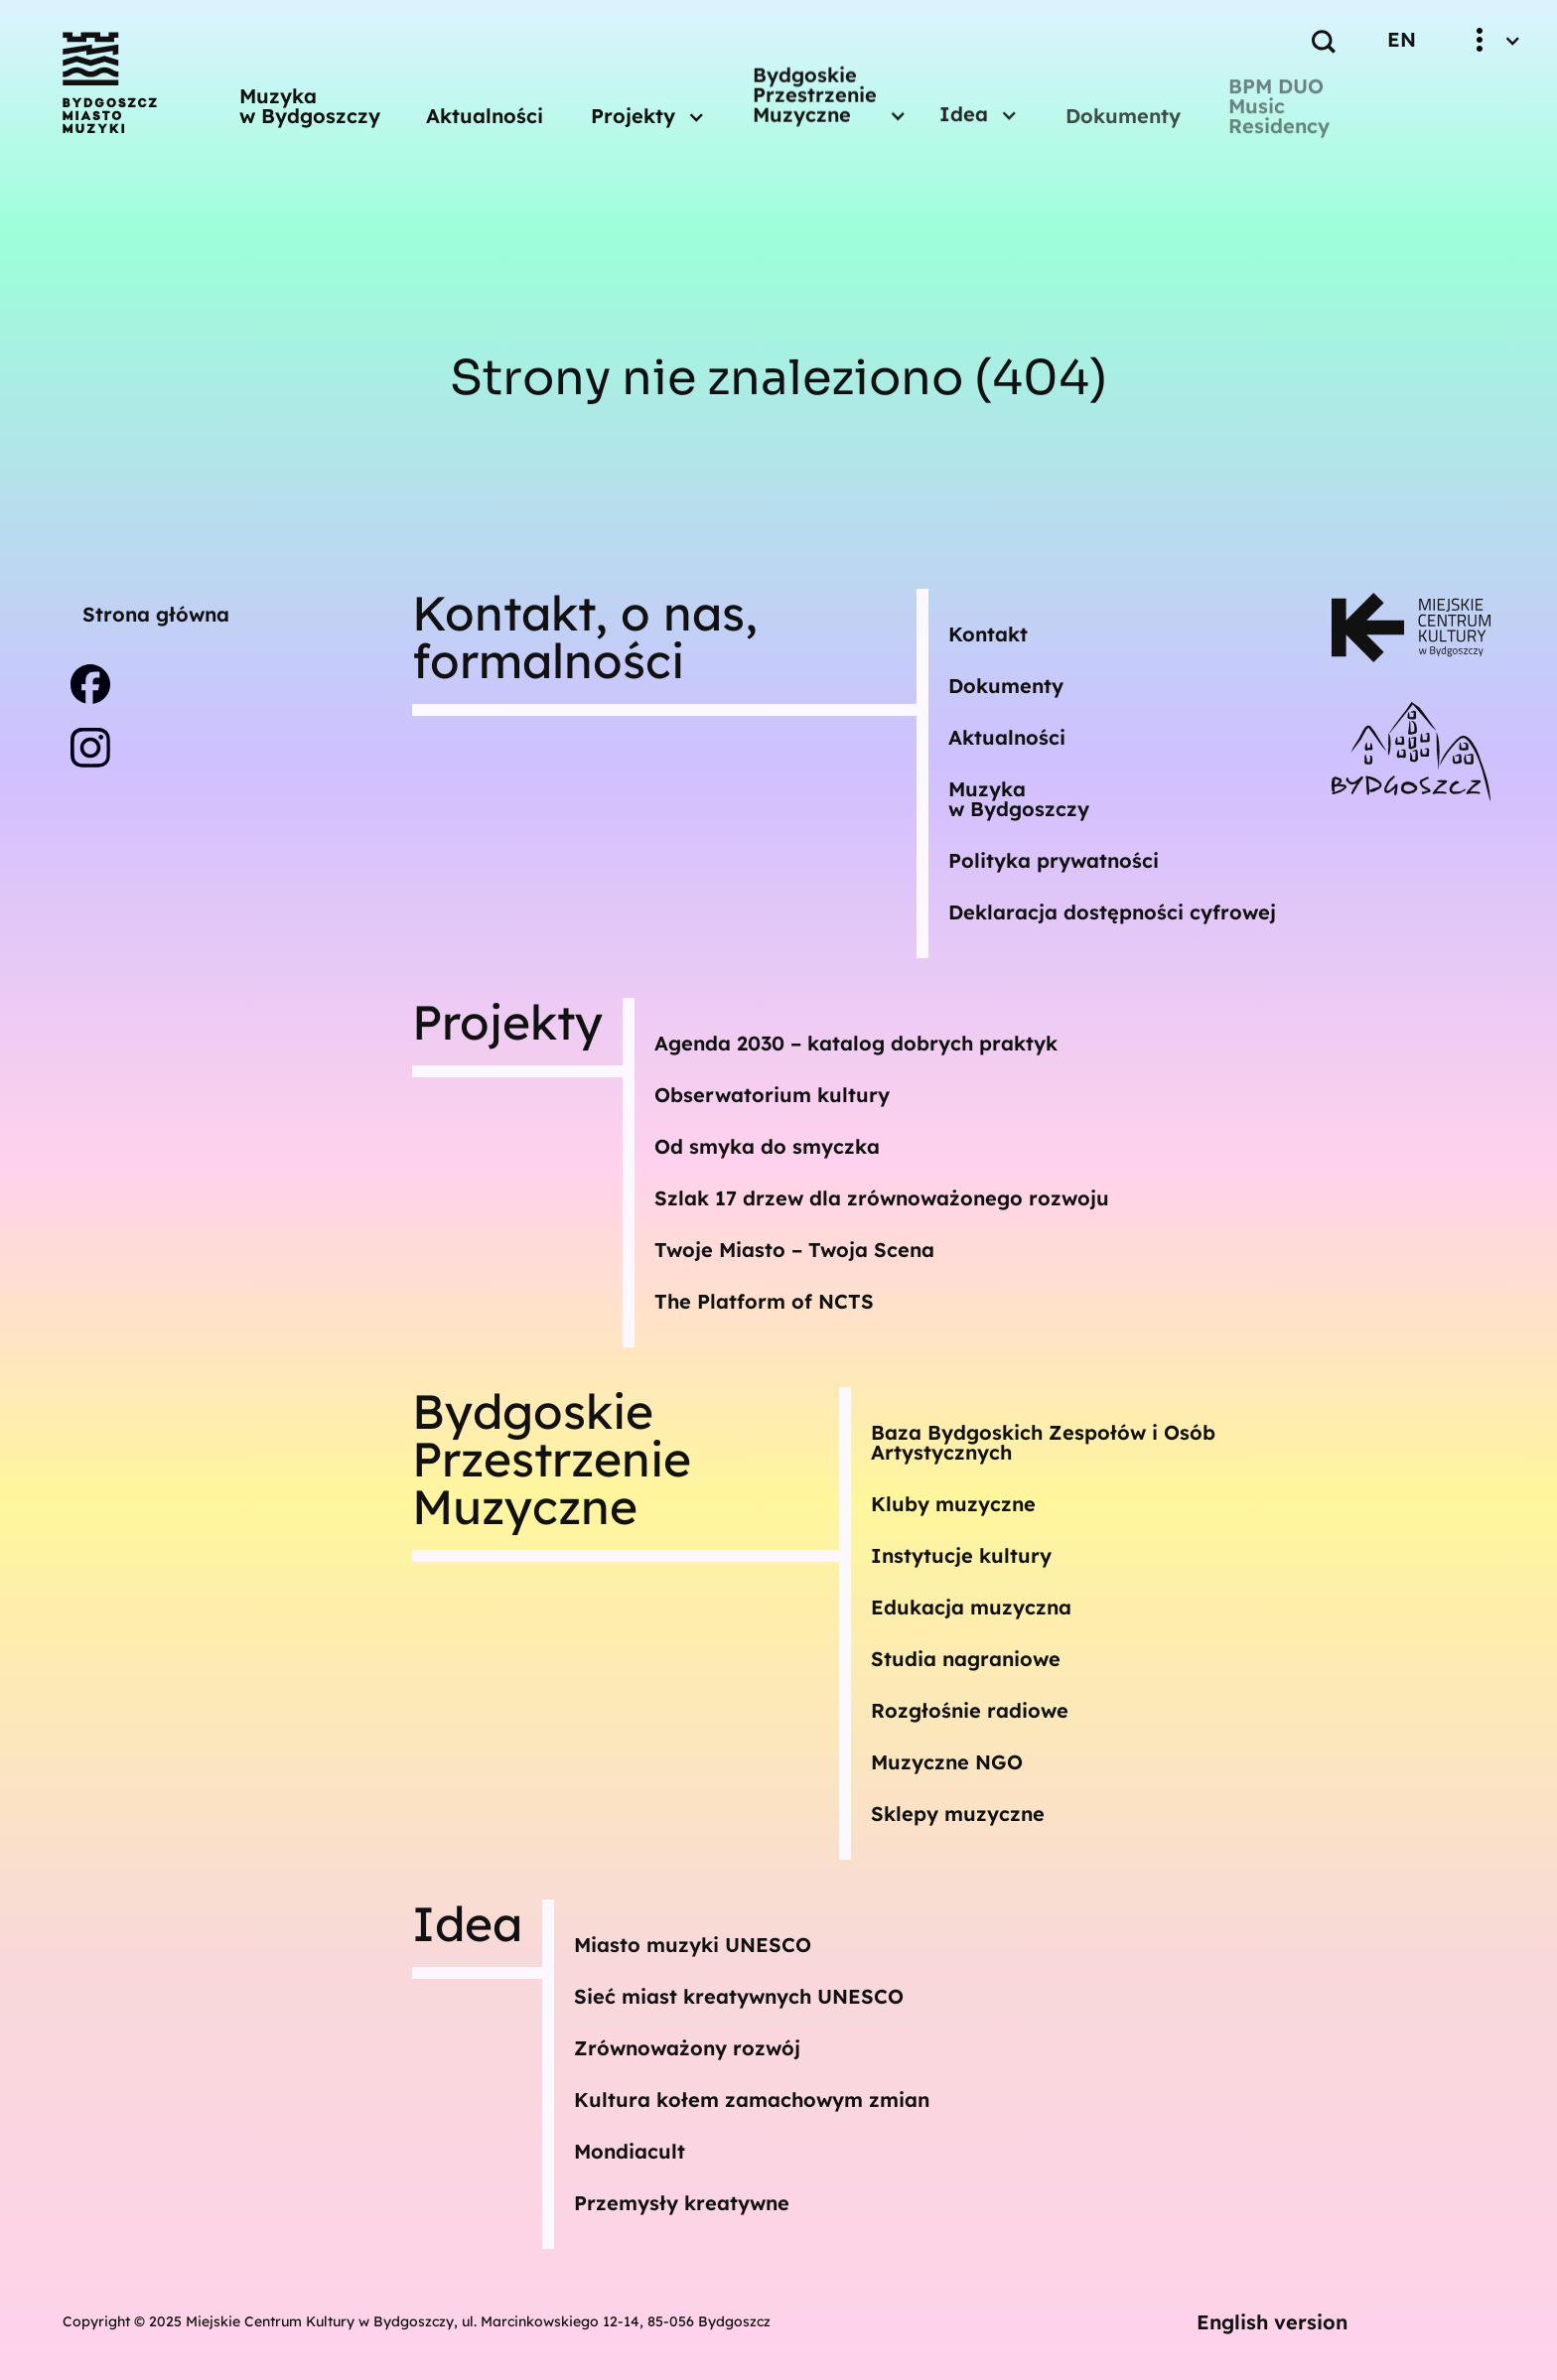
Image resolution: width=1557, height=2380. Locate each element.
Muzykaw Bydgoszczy (1018, 798)
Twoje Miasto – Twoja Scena (794, 1249)
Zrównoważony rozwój (687, 2047)
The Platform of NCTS (764, 1301)
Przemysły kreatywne (681, 2202)
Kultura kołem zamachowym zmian (751, 2099)
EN (1401, 39)
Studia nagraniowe (966, 1658)
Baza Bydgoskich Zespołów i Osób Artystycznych (1043, 1442)
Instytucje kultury (961, 1555)
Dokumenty (1123, 115)
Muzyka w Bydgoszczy (309, 103)
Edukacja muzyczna (971, 1607)
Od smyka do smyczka (767, 1146)
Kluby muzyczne (953, 1503)
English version (1272, 2322)
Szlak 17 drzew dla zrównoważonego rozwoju (881, 1198)
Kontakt (988, 634)
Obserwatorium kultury (772, 1094)
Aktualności (484, 109)
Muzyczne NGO (947, 1762)
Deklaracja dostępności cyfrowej (1112, 912)
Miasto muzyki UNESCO (692, 1944)
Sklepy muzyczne (958, 1813)
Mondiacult (629, 2151)
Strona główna (155, 614)
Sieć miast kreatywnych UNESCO (739, 1996)
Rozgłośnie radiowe (969, 1710)
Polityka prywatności (1053, 860)
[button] (648, 105)
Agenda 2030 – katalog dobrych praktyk (856, 1043)
